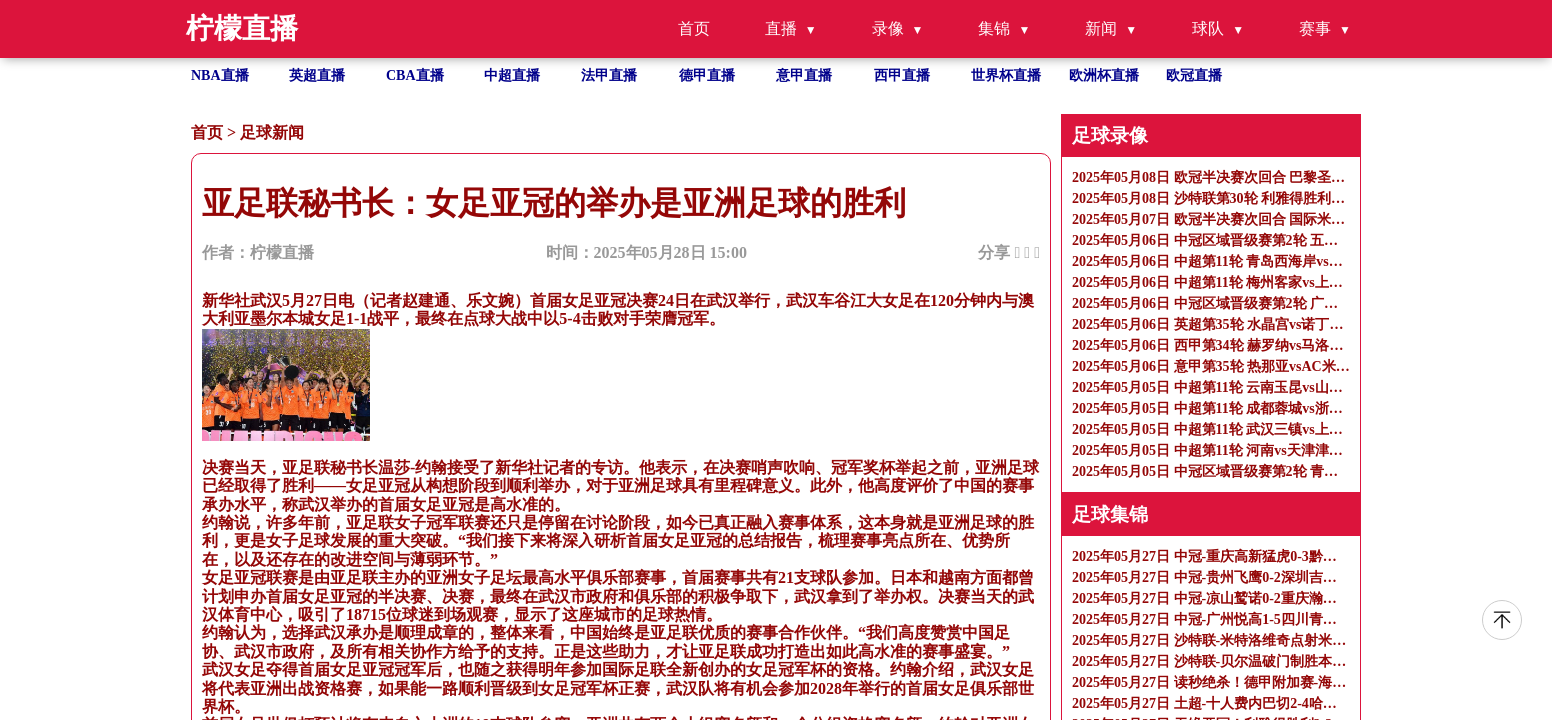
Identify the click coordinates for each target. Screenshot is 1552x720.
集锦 (994, 28)
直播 (781, 28)
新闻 (1101, 28)
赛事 (1315, 28)
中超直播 (512, 75)
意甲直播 (804, 75)
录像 (888, 28)
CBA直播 (415, 75)
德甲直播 (707, 75)
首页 (694, 28)
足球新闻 (272, 132)
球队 (1208, 28)
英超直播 (317, 75)
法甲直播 (609, 75)
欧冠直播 (1194, 75)
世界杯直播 (1006, 75)
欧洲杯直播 (1104, 75)
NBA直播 (220, 75)
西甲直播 (902, 75)
